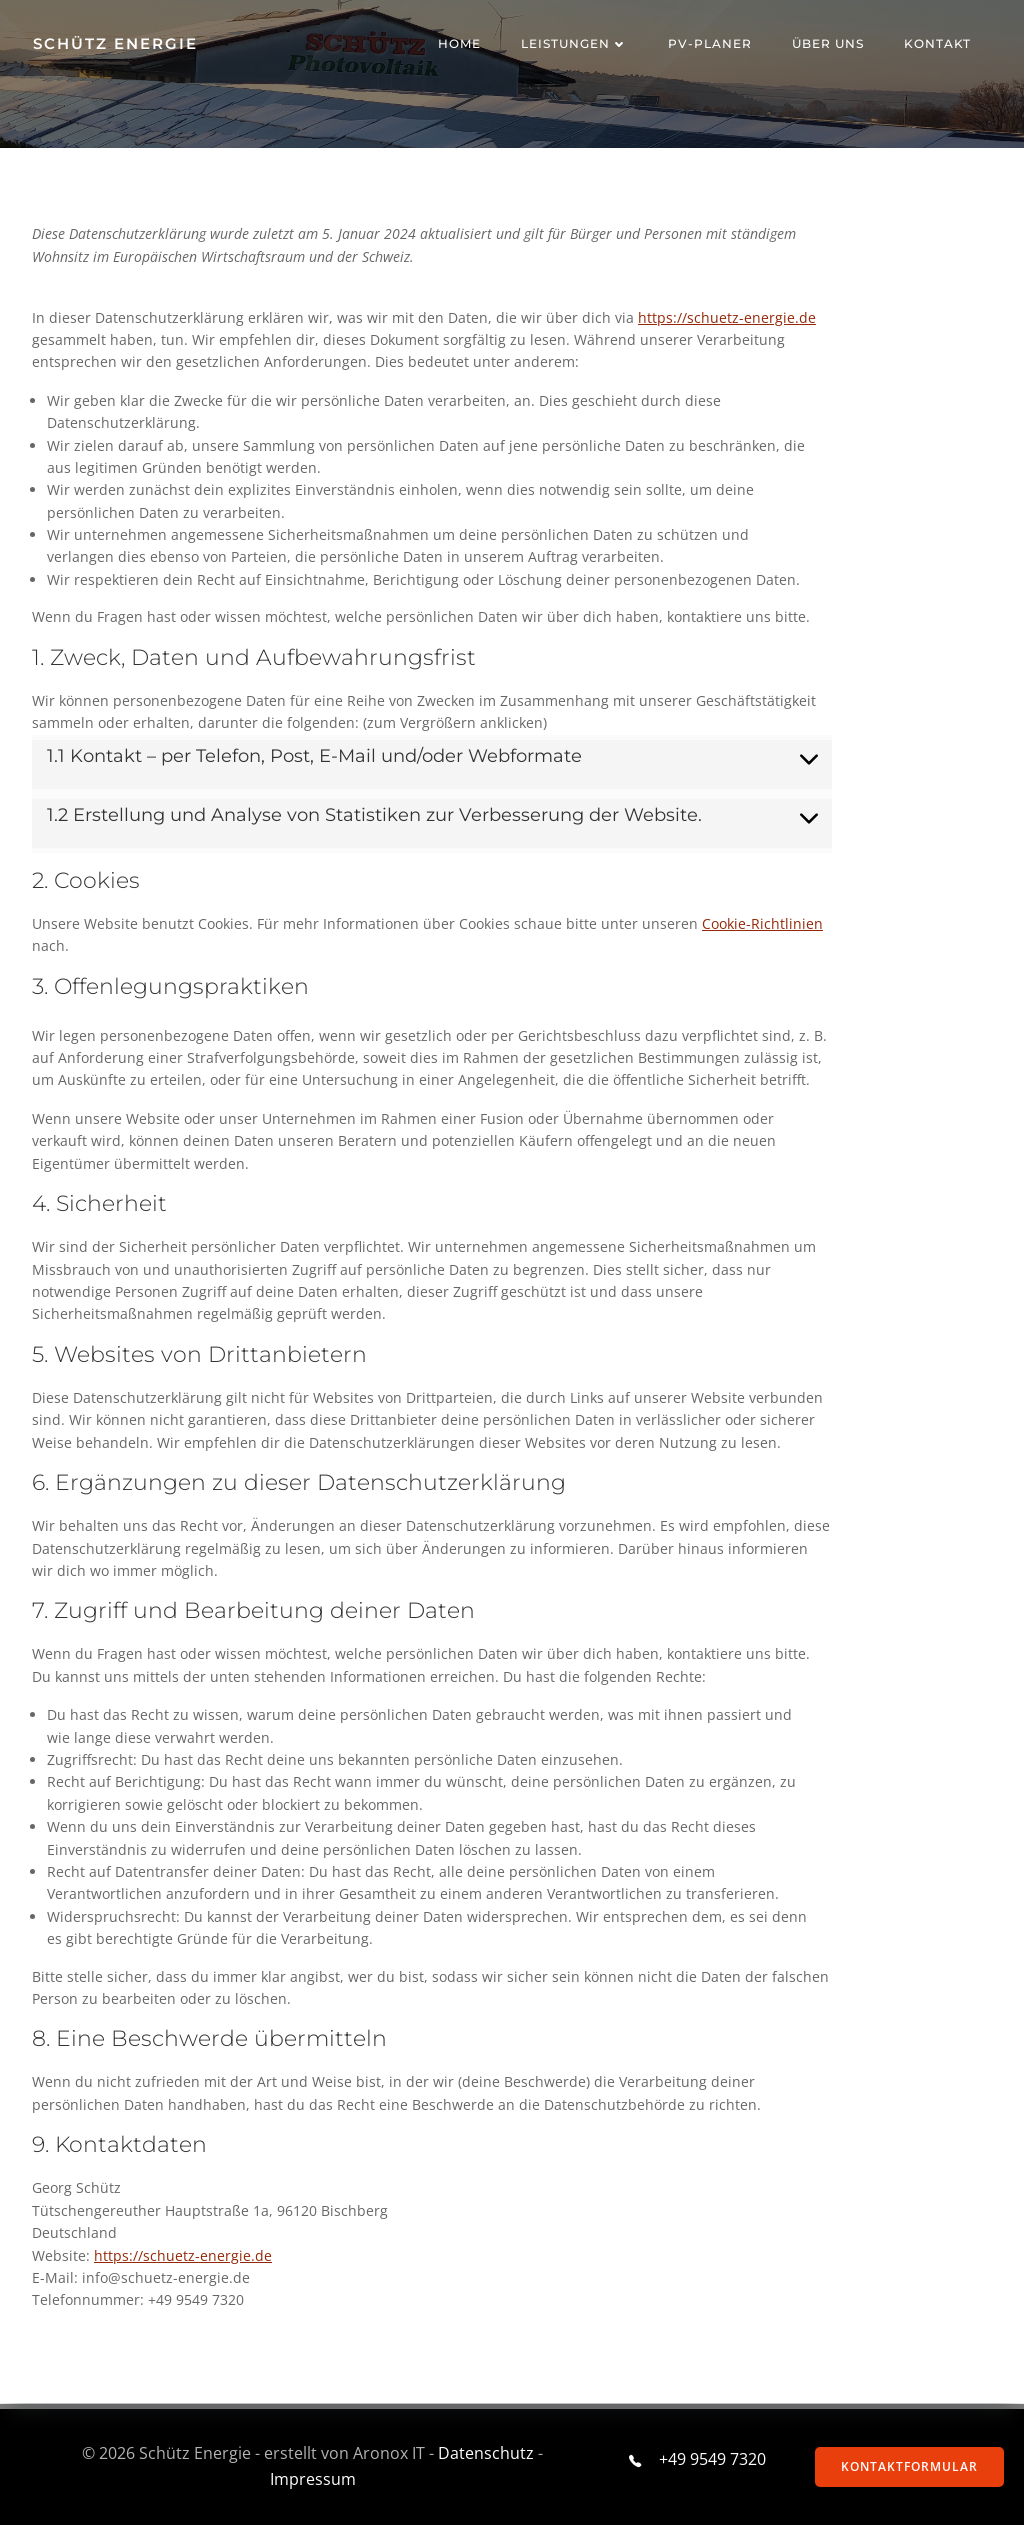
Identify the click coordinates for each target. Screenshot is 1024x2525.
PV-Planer (711, 44)
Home (460, 44)
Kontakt (938, 44)
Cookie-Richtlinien (762, 924)
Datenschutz (486, 2453)
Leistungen (575, 44)
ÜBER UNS (829, 44)
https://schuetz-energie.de (727, 318)
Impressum (312, 2479)
